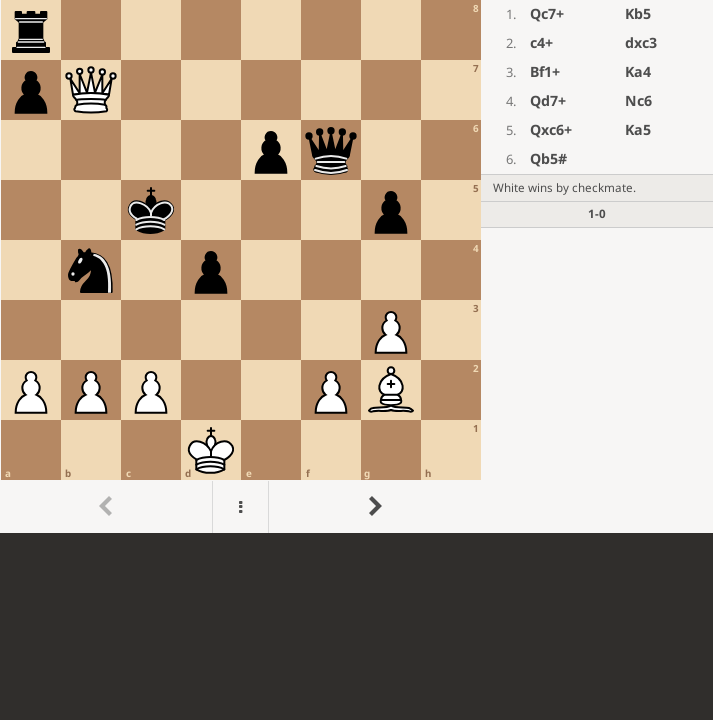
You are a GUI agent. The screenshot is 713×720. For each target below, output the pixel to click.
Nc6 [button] (638, 100)
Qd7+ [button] (548, 100)
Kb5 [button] (638, 13)
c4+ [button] (541, 42)
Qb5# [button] (548, 158)
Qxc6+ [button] (551, 129)
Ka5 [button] (638, 129)
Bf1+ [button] (545, 71)
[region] (356, 266)
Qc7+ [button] (547, 13)
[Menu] (240, 507)
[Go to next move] (374, 507)
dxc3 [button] (641, 42)
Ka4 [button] (638, 71)
